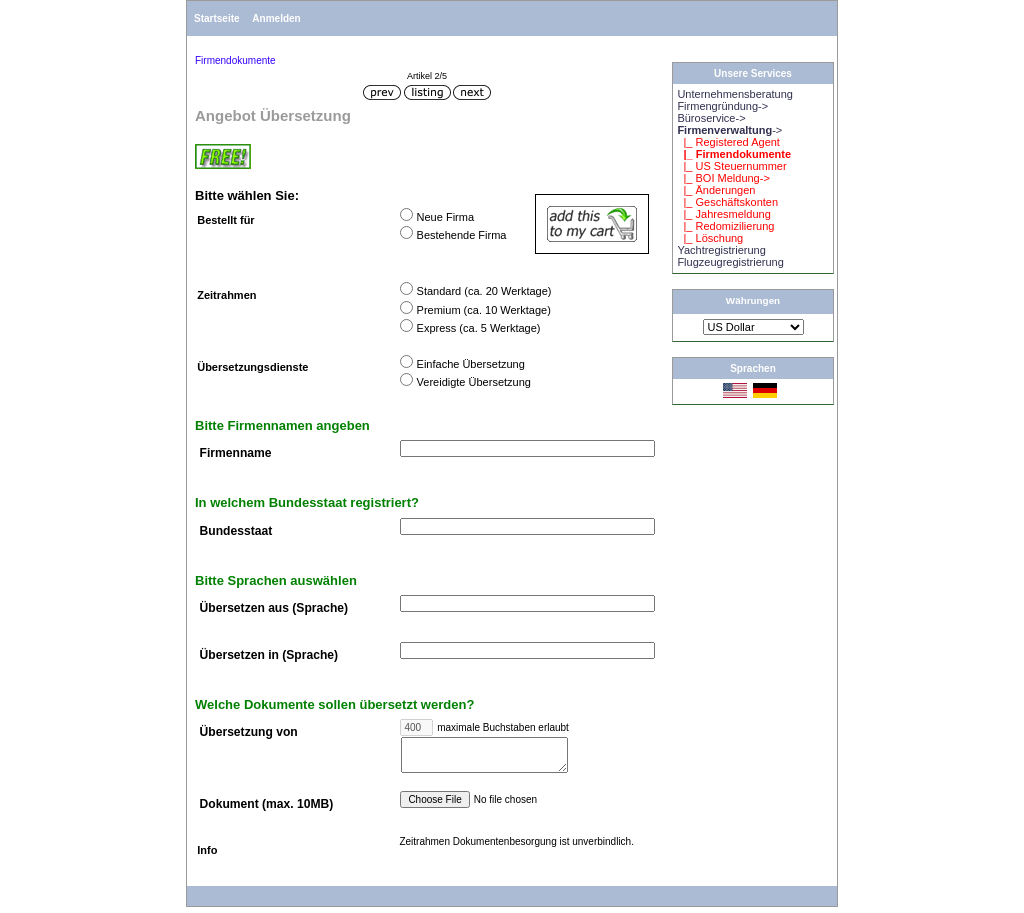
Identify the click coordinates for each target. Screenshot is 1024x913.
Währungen (753, 300)
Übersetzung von (249, 733)
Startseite (217, 18)
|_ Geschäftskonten (727, 202)
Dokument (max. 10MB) (267, 811)
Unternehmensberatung (735, 94)
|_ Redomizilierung (725, 226)
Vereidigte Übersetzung (474, 382)
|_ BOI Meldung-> (723, 178)
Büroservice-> (711, 118)
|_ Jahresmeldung (723, 214)
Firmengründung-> (722, 106)
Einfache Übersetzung (471, 364)
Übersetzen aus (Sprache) (274, 609)
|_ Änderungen (716, 190)
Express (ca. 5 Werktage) (479, 328)
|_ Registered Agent (728, 142)
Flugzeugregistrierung (730, 262)
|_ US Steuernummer (731, 166)
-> (729, 130)
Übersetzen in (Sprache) (269, 655)
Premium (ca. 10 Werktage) (484, 310)
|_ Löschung (710, 238)
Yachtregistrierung (721, 250)
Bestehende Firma (462, 235)
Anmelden (276, 18)
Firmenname (236, 454)
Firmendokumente (235, 60)
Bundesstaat (236, 531)
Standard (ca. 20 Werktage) (484, 291)
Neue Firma (445, 217)
